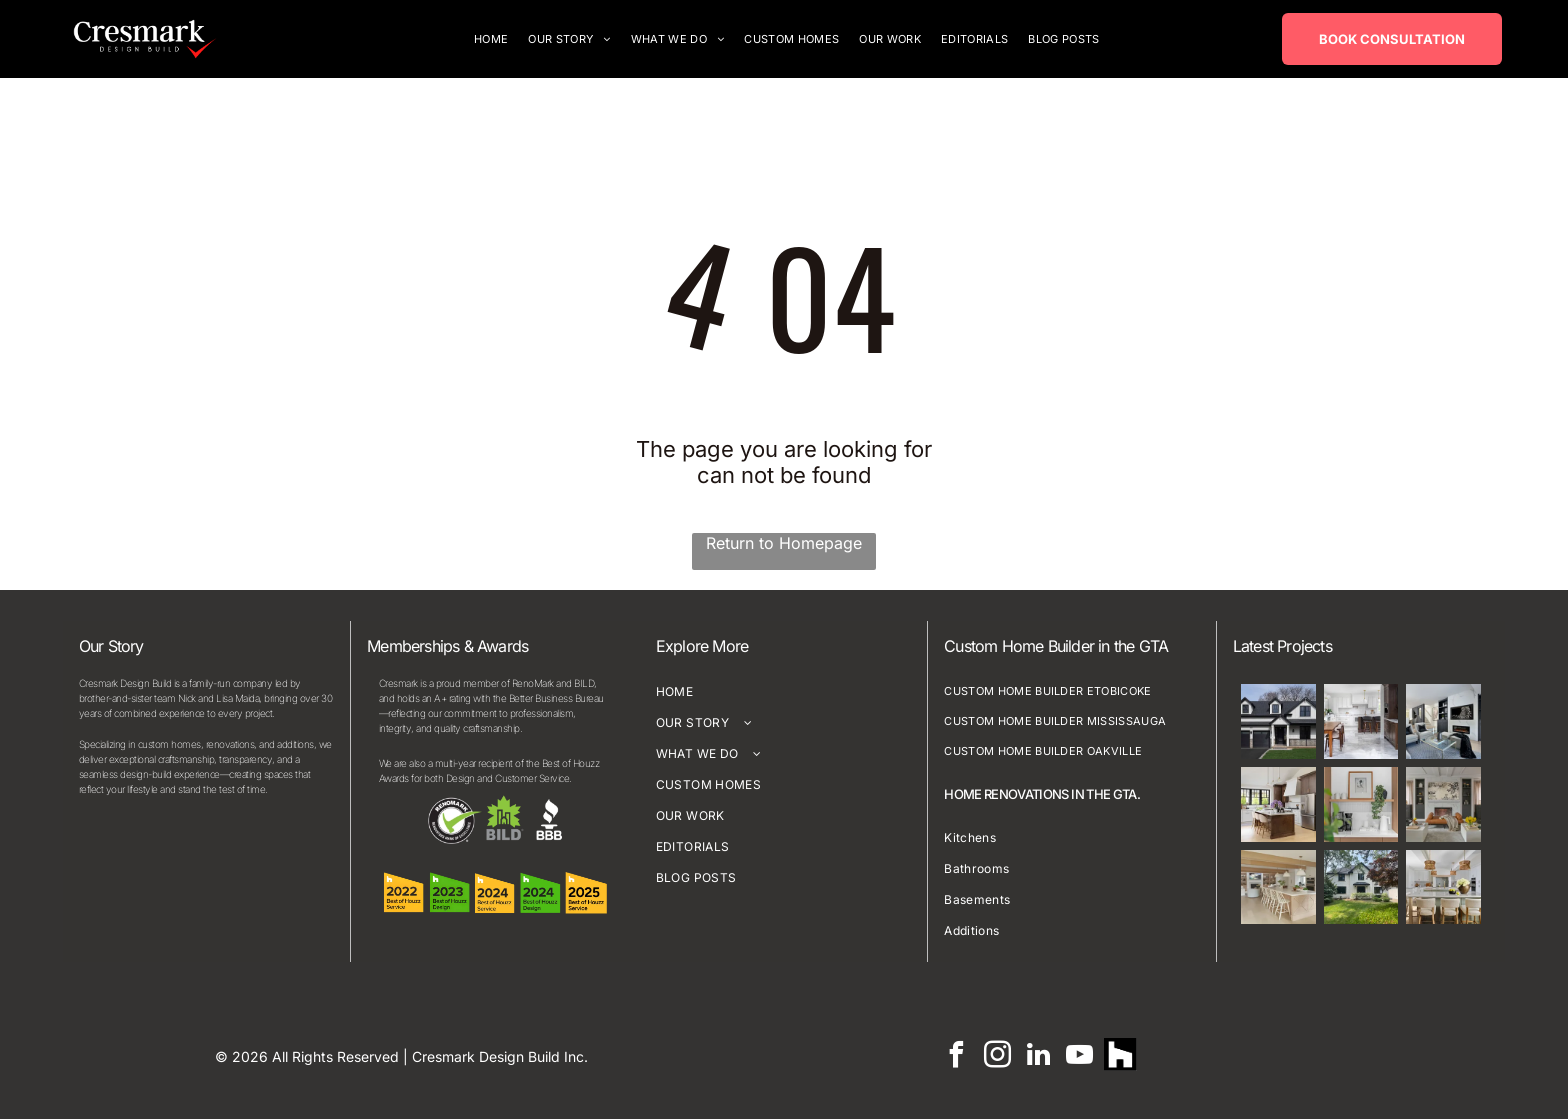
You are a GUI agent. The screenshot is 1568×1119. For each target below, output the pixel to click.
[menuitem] (491, 38)
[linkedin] (1038, 1056)
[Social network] (1120, 1056)
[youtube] (1079, 1056)
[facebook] (956, 1056)
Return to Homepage (784, 542)
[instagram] (997, 1056)
